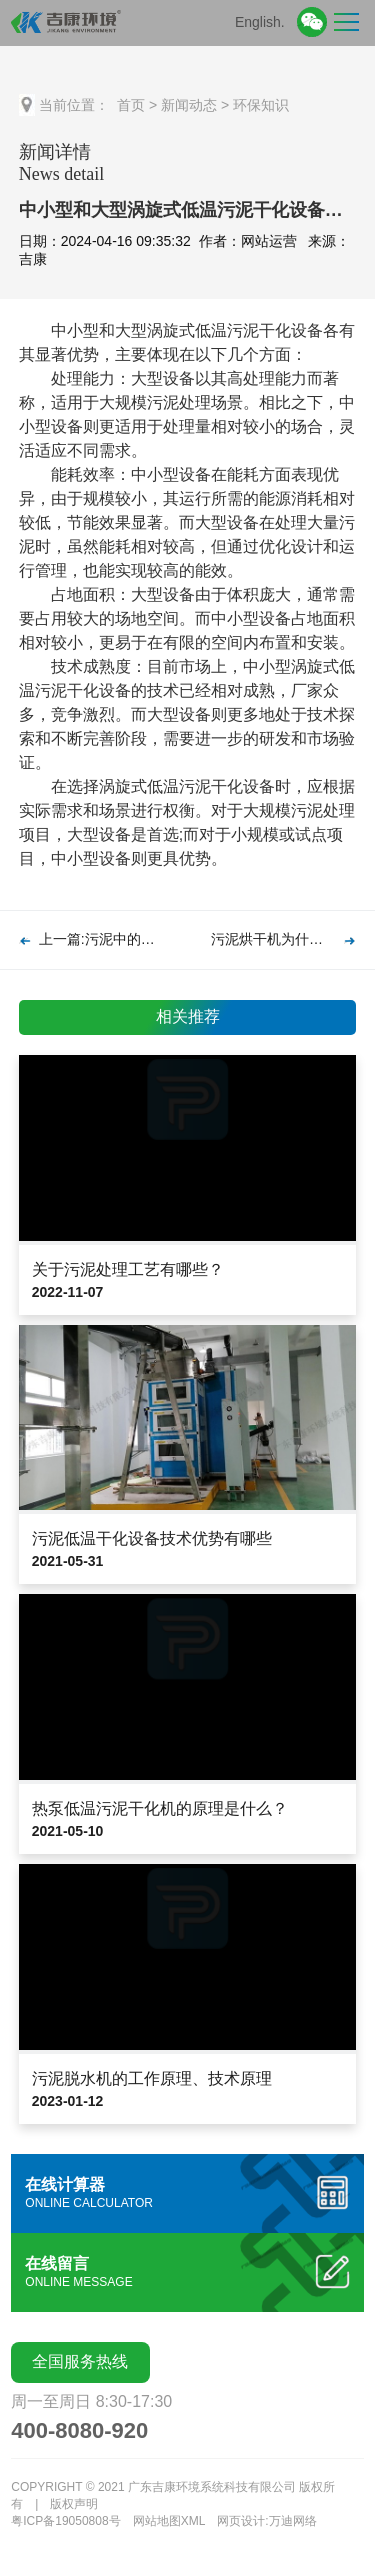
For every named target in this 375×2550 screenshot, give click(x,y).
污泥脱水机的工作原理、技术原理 (152, 2078)
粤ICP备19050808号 (65, 2521)
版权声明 (74, 2504)
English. (260, 22)
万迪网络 (293, 2521)
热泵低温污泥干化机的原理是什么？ (160, 1808)
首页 (131, 105)
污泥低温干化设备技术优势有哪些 (152, 1538)
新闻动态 (189, 105)
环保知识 (261, 105)
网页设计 (241, 2521)
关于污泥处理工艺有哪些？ (128, 1269)
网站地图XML (169, 2521)
